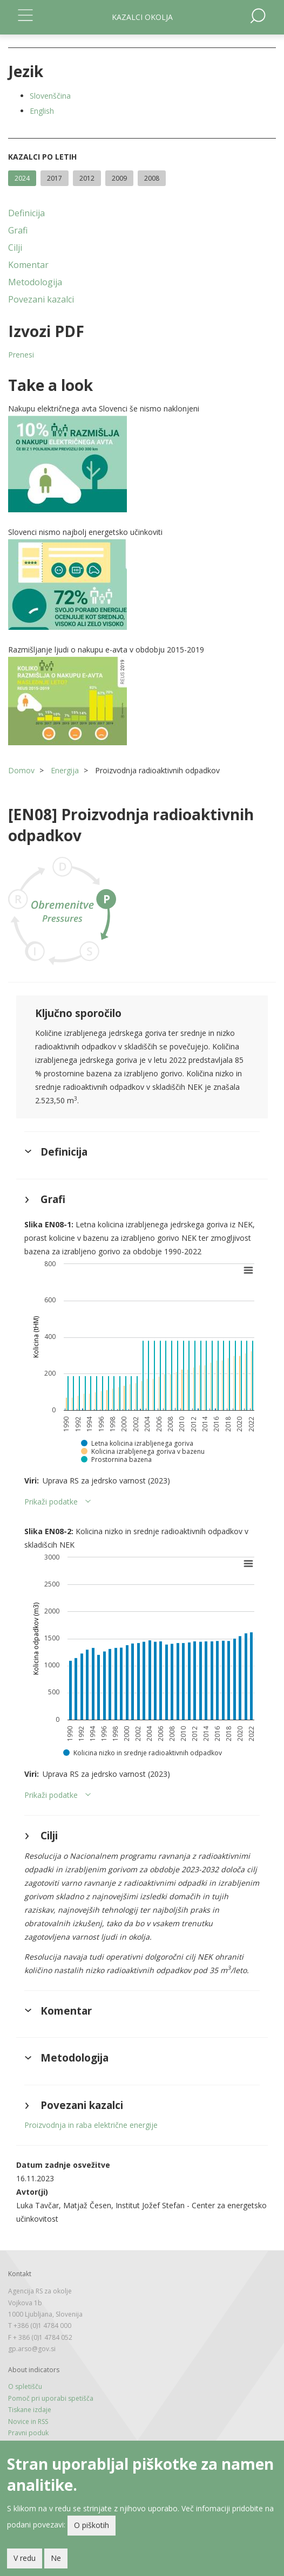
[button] (142, 464)
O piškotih (91, 2528)
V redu (24, 2561)
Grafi (18, 230)
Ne (56, 2561)
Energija (65, 770)
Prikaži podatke (51, 1501)
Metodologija (35, 282)
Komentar (28, 265)
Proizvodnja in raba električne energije (91, 2125)
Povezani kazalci (41, 299)
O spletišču (25, 2386)
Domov (21, 770)
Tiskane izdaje (29, 2409)
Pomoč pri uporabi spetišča (50, 2398)
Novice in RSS (28, 2421)
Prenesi (21, 354)
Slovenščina (50, 96)
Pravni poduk (28, 2432)
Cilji (15, 247)
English (42, 111)
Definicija (26, 213)
